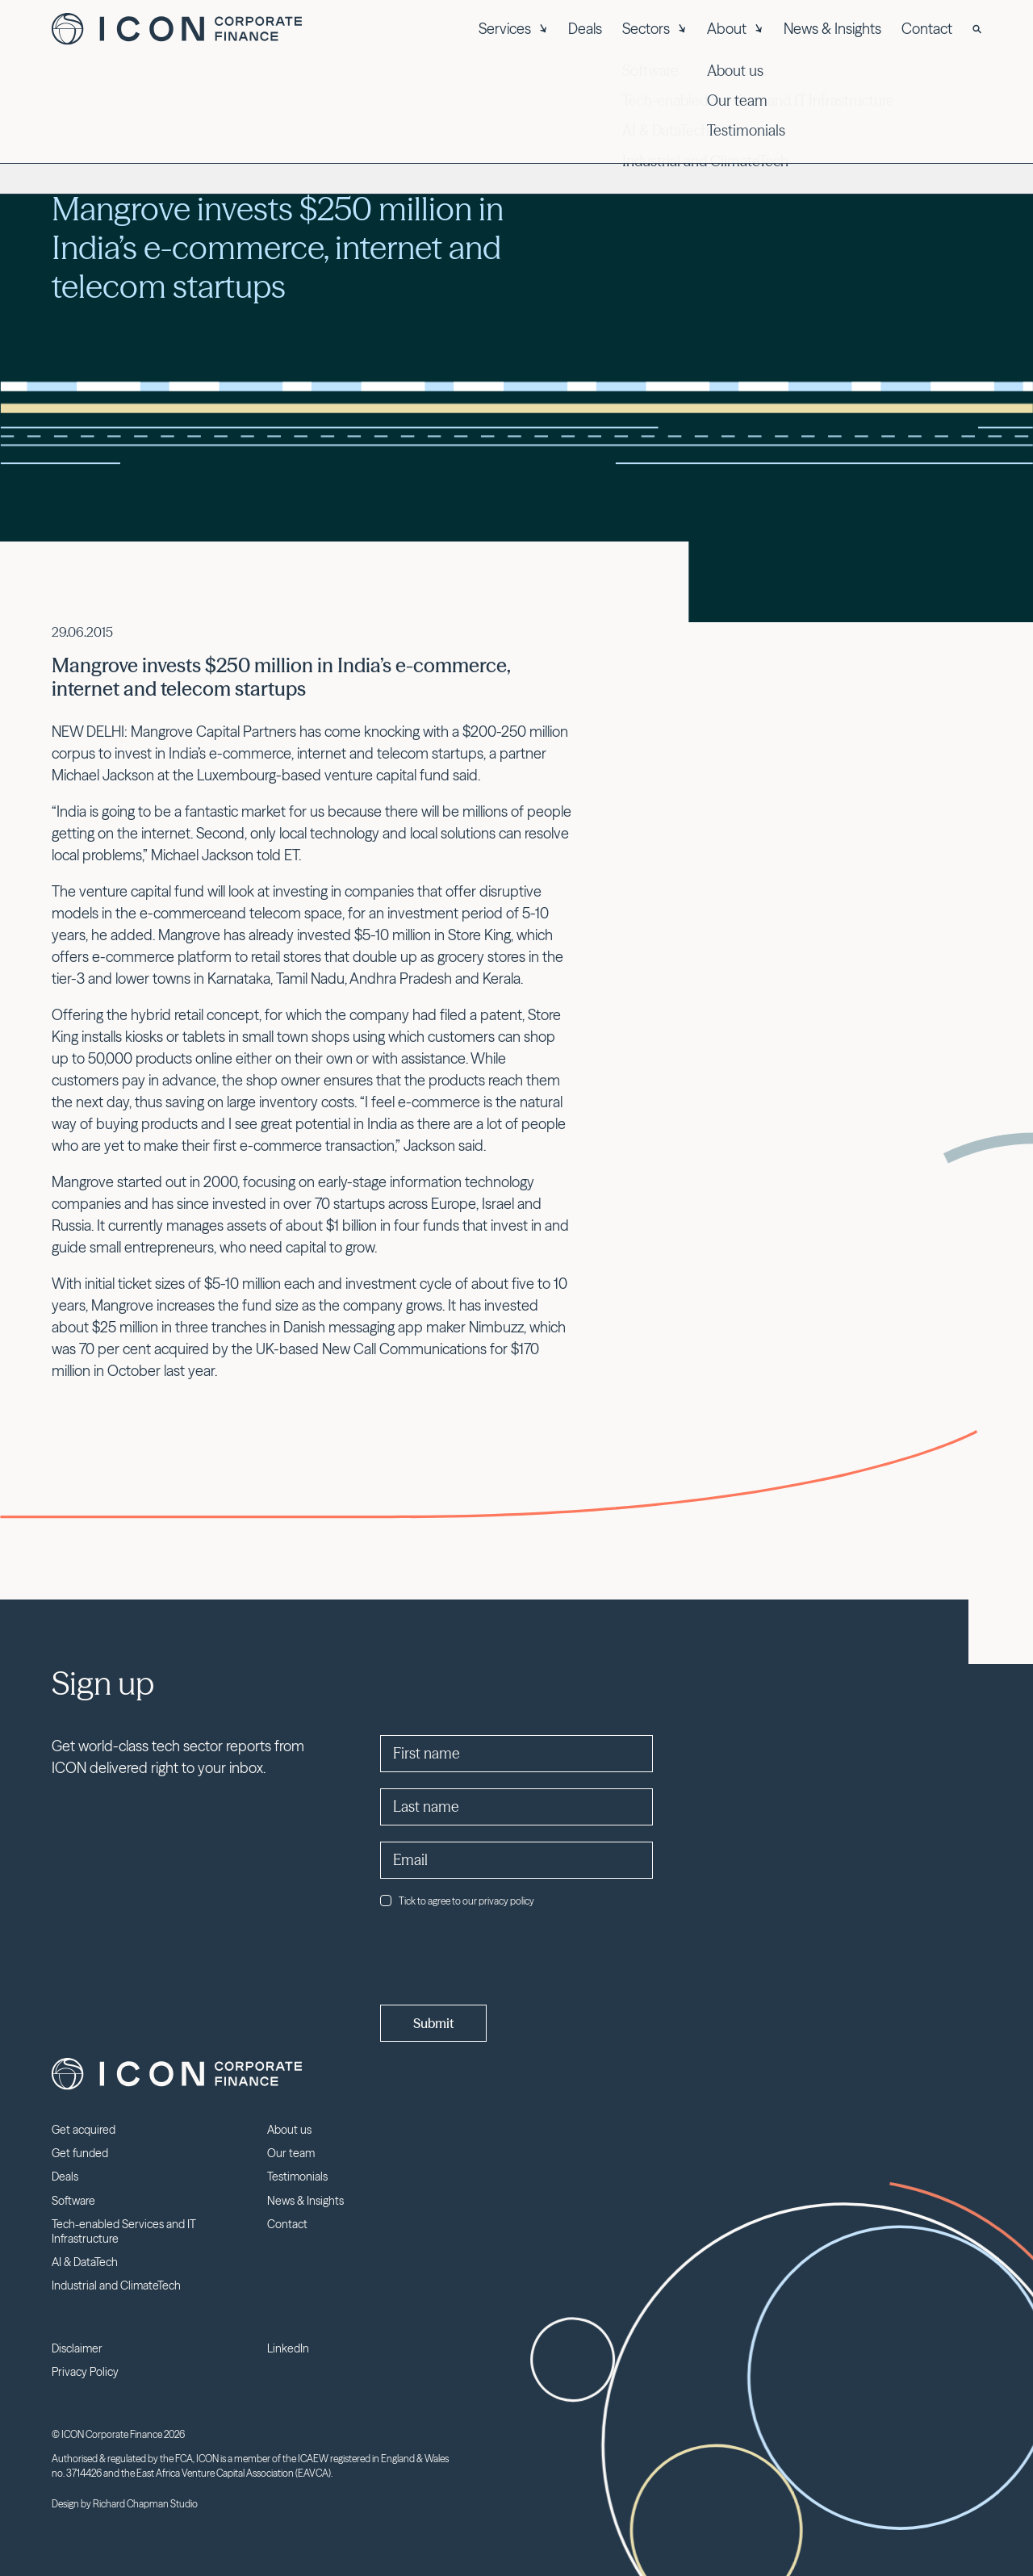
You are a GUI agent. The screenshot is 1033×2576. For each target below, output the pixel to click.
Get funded (80, 2153)
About (735, 28)
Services (513, 28)
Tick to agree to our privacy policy (457, 1901)
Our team (291, 2153)
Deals (585, 28)
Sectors (654, 28)
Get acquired (83, 2129)
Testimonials (297, 2176)
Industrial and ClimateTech (116, 2285)
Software (73, 2200)
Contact (926, 28)
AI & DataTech (85, 2262)
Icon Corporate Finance (177, 29)
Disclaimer (77, 2348)
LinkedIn (288, 2348)
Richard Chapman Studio (145, 2504)
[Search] (976, 29)
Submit (433, 2023)
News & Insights (832, 28)
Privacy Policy (85, 2372)
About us (289, 2129)
